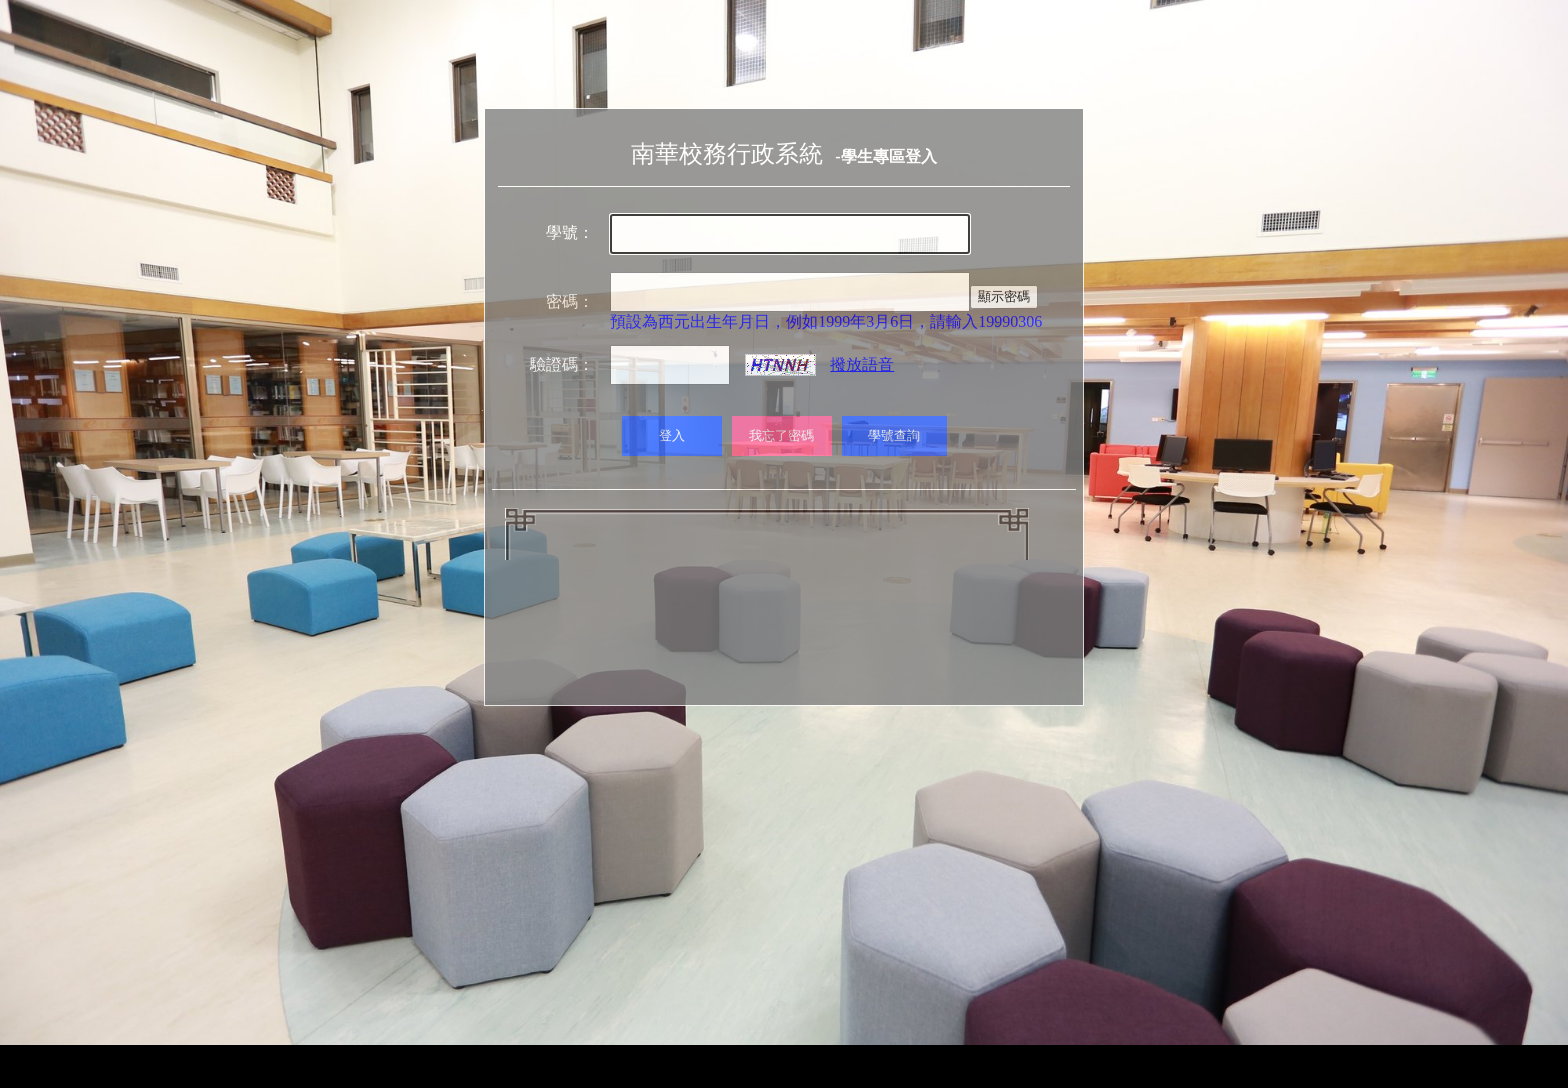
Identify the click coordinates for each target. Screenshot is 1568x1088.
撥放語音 (862, 364)
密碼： (570, 301)
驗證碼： (562, 364)
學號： (570, 232)
